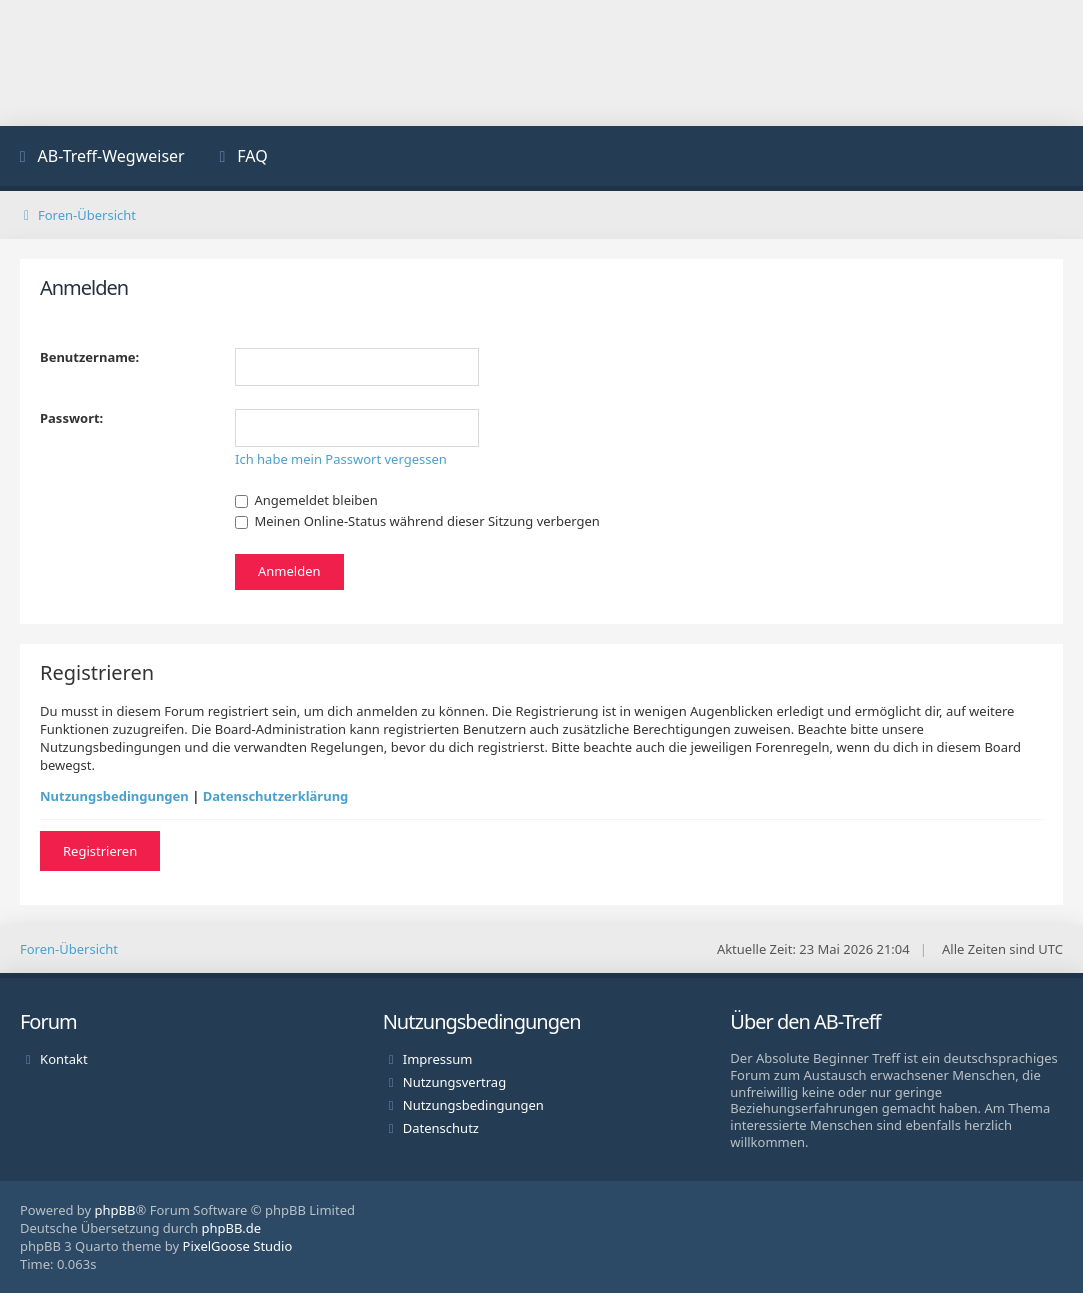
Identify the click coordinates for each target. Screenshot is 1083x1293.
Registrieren (100, 851)
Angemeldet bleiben (306, 500)
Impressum (438, 1059)
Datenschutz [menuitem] (441, 1128)
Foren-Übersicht (69, 949)
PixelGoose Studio (238, 1246)
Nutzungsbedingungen (114, 796)
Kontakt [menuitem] (64, 1059)
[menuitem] (100, 158)
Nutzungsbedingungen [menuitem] (473, 1105)
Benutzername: (89, 357)
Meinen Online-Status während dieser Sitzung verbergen (417, 521)
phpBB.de (232, 1228)
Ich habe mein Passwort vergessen (341, 459)
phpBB (115, 1210)
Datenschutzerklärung (276, 796)
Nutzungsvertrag (454, 1082)
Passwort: (71, 418)
